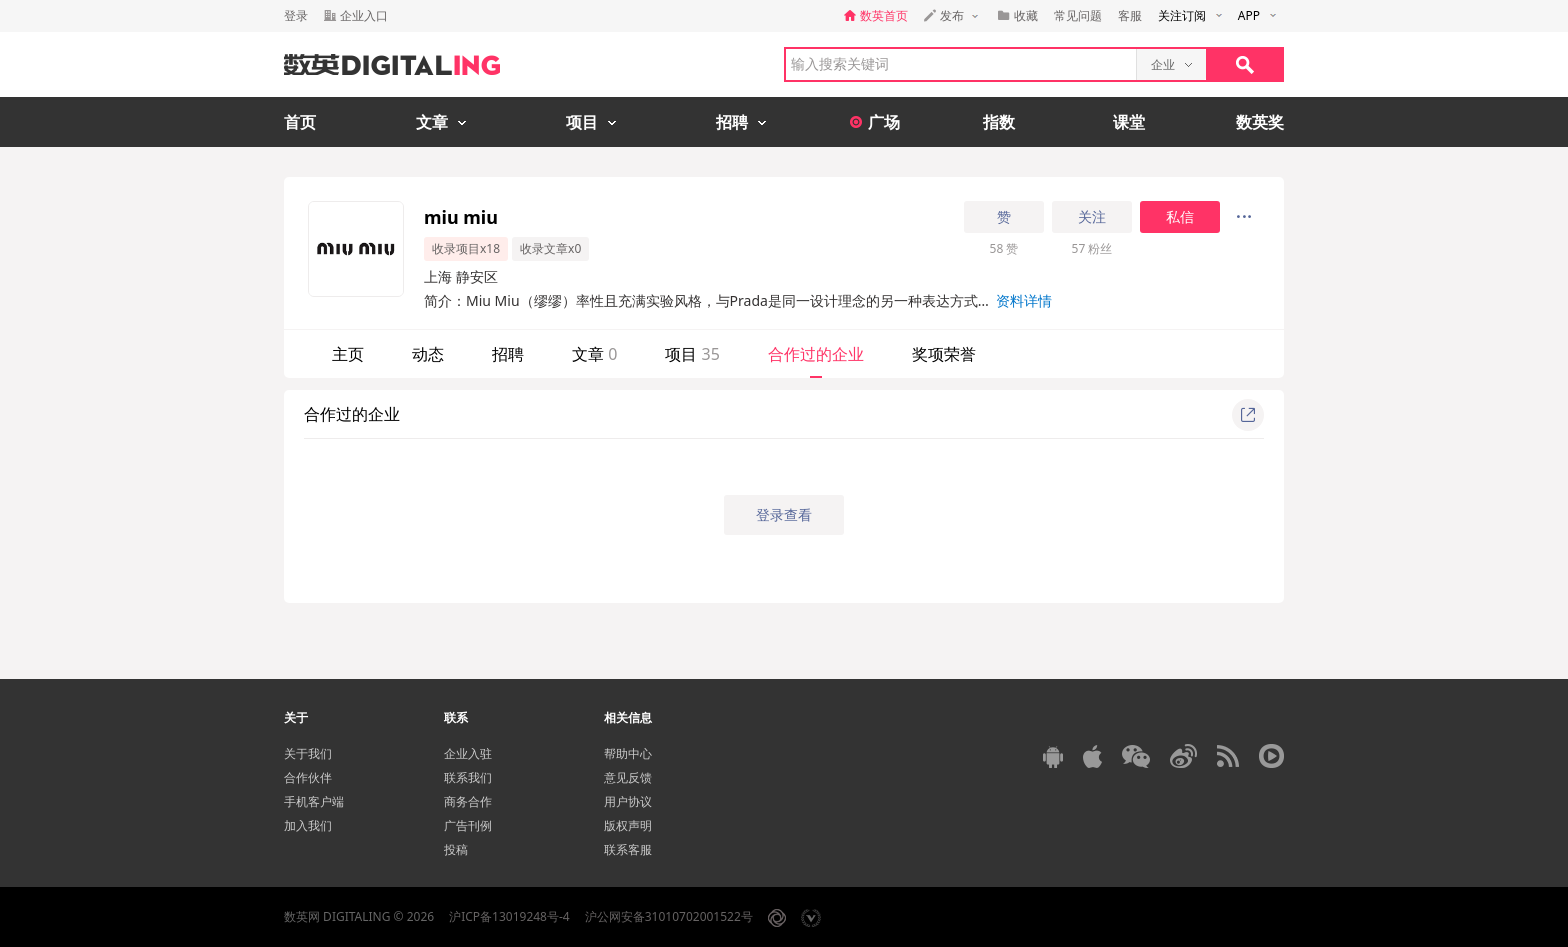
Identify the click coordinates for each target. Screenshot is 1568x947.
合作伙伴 (308, 777)
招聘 (508, 354)
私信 (1180, 217)
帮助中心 (628, 753)
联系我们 (468, 777)
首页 (300, 122)
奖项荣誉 (944, 354)
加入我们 (308, 825)
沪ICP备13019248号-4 (509, 916)
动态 (428, 354)
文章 (594, 354)
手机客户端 (314, 801)
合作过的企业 (816, 354)
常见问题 (1078, 15)
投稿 (456, 849)
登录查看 (784, 514)
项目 (692, 354)
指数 (999, 122)
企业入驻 (468, 753)
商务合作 (468, 801)
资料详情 (1024, 300)
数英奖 (1260, 122)
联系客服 (628, 849)
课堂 (1129, 122)
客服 (1130, 15)
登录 (296, 15)
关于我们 (308, 753)
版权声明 (628, 825)
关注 (1092, 217)
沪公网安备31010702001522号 (669, 916)
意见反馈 (628, 777)
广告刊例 (468, 825)
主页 (348, 354)
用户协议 (628, 801)
